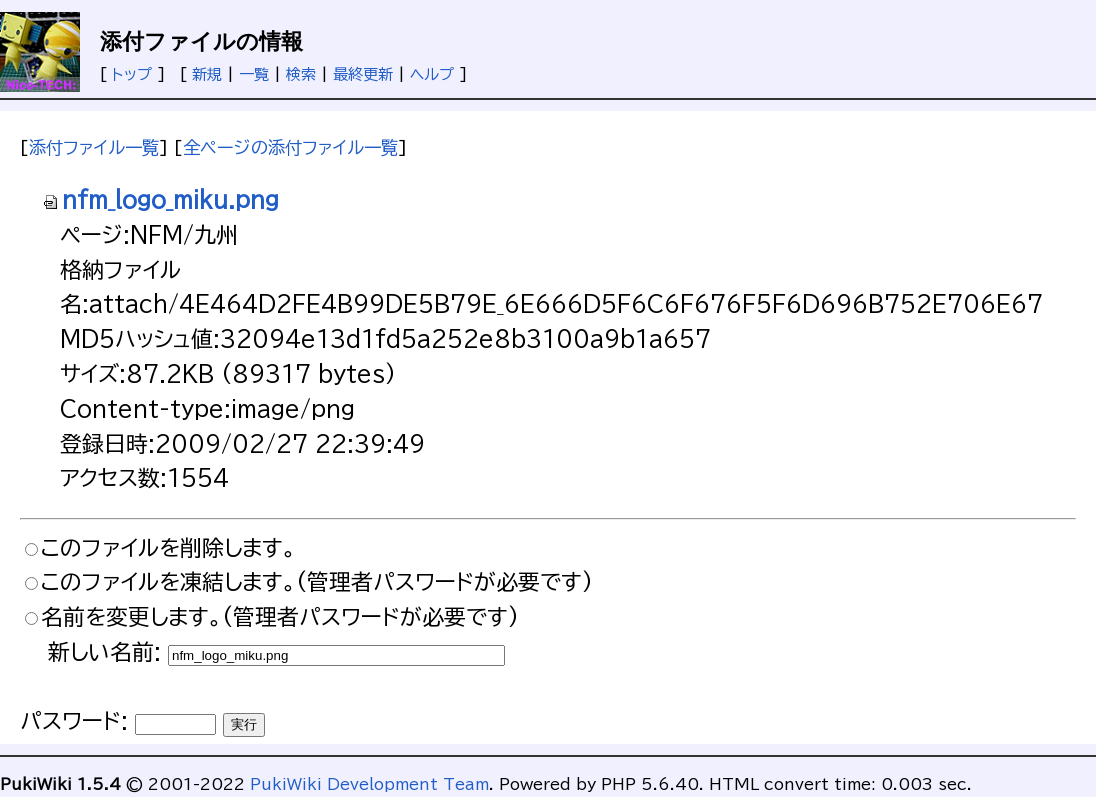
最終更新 (363, 74)
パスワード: (74, 721)
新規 (207, 74)
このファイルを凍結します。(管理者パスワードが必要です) (317, 582)
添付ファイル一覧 (94, 147)
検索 (301, 74)
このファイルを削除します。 (168, 548)
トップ (132, 74)
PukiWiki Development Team (369, 784)
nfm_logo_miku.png (160, 200)
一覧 (254, 74)
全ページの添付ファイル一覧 (290, 147)
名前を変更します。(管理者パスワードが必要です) (280, 617)
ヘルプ (432, 74)
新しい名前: (104, 652)
